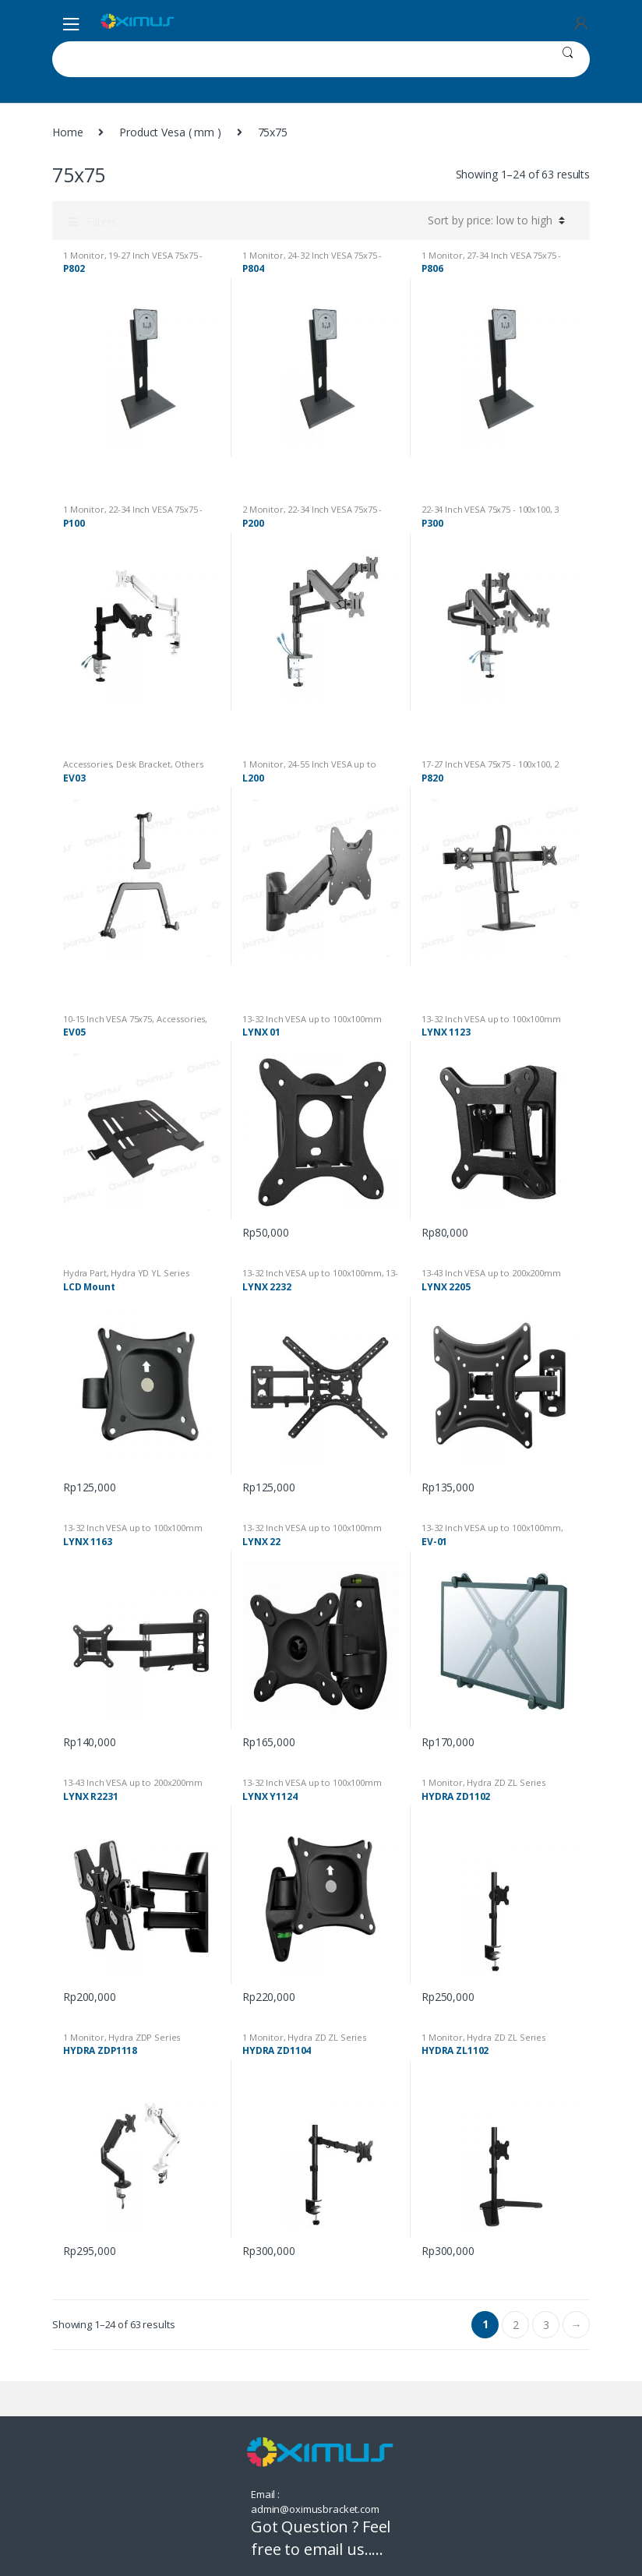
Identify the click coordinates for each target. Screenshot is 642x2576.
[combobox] (298, 59)
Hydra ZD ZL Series (506, 1782)
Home (67, 132)
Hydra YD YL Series (150, 1273)
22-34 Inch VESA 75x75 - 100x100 (486, 509)
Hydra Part (85, 1273)
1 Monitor (83, 255)
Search (567, 59)
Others (189, 764)
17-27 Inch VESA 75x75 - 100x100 (486, 764)
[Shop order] (494, 220)
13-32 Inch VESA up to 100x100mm (312, 1019)
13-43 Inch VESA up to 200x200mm (320, 1277)
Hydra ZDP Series (144, 2037)
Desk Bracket (143, 764)
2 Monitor (263, 509)
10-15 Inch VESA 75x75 (107, 1019)
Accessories (87, 764)
